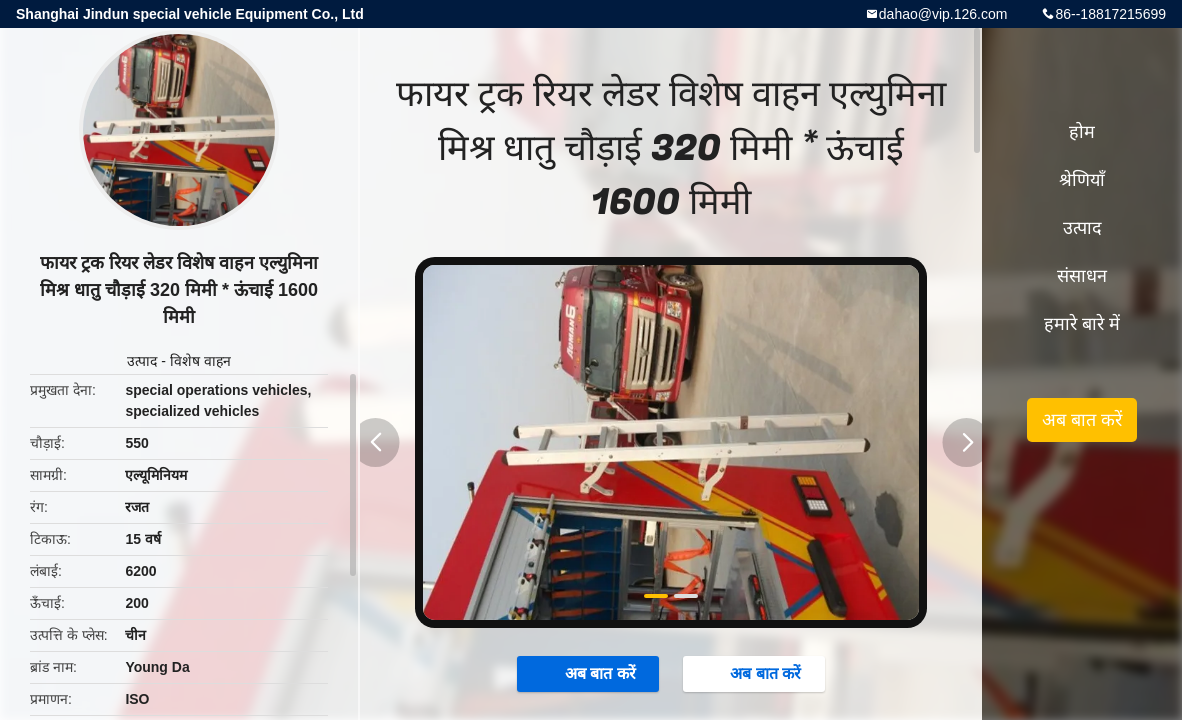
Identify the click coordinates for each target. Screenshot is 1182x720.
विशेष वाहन (200, 361)
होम (1082, 132)
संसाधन (1082, 276)
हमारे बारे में (1082, 324)
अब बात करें (590, 673)
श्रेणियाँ (1082, 180)
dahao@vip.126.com (943, 14)
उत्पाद (142, 361)
